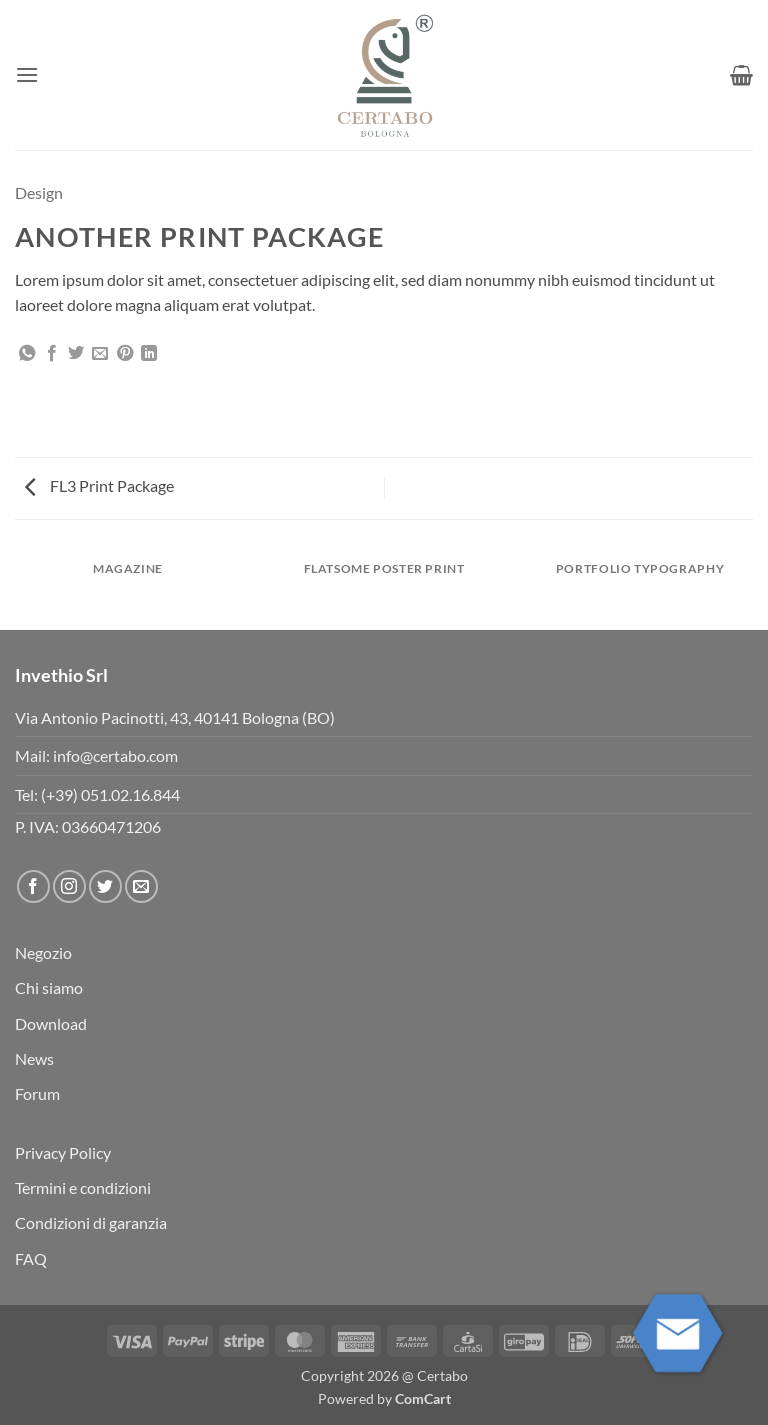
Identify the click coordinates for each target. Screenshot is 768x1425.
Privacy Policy (63, 1152)
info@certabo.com (115, 755)
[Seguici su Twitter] (105, 886)
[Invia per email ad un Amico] (100, 354)
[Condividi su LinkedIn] (149, 354)
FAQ (31, 1258)
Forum (37, 1093)
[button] (27, 74)
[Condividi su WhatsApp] (27, 354)
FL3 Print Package (99, 485)
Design (39, 192)
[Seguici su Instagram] (69, 886)
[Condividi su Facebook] (52, 354)
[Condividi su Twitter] (76, 354)
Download (51, 1023)
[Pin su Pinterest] (125, 354)
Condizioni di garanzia (91, 1222)
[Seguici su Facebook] (33, 886)
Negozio (43, 952)
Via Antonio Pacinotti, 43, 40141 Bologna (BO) (175, 717)
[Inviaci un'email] (141, 886)
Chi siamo (49, 987)
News (34, 1058)
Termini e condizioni (83, 1187)
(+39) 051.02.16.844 (110, 794)
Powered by (384, 1398)
